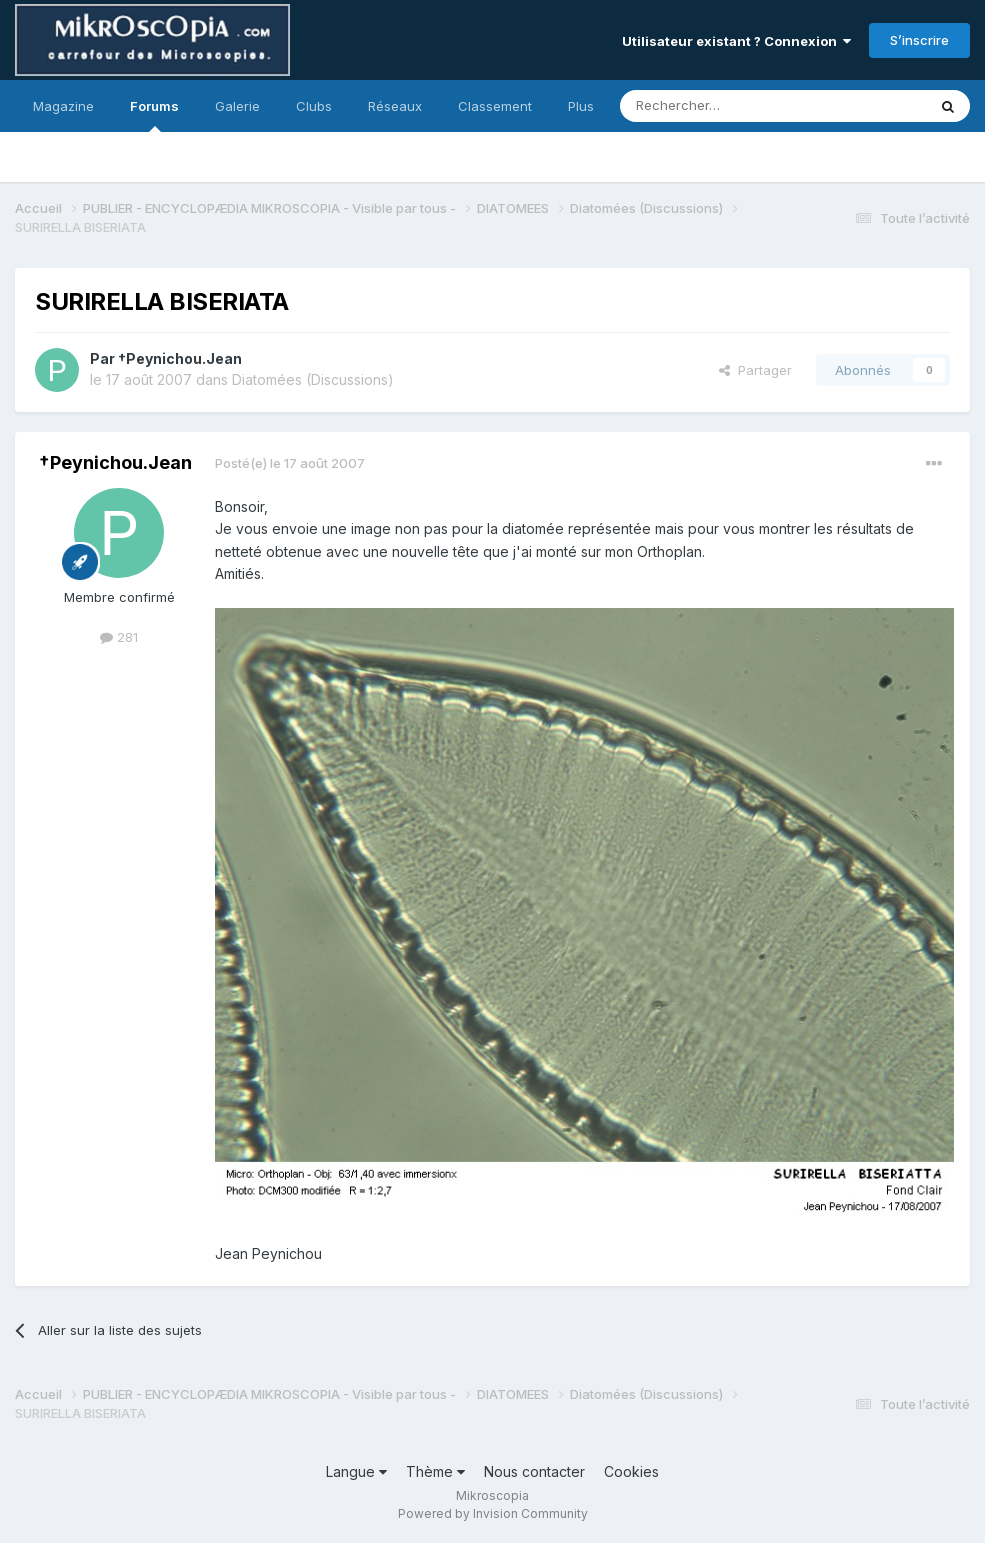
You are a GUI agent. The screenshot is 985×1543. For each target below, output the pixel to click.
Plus (581, 106)
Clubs (314, 106)
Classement (495, 106)
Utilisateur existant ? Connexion (736, 41)
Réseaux (395, 106)
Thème (435, 1471)
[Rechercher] (729, 106)
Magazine (63, 106)
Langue (356, 1471)
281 (119, 637)
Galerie (237, 106)
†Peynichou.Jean (180, 358)
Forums (154, 115)
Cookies (631, 1471)
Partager (755, 370)
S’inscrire (919, 40)
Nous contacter (534, 1471)
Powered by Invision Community (493, 1513)
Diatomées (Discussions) (313, 379)
